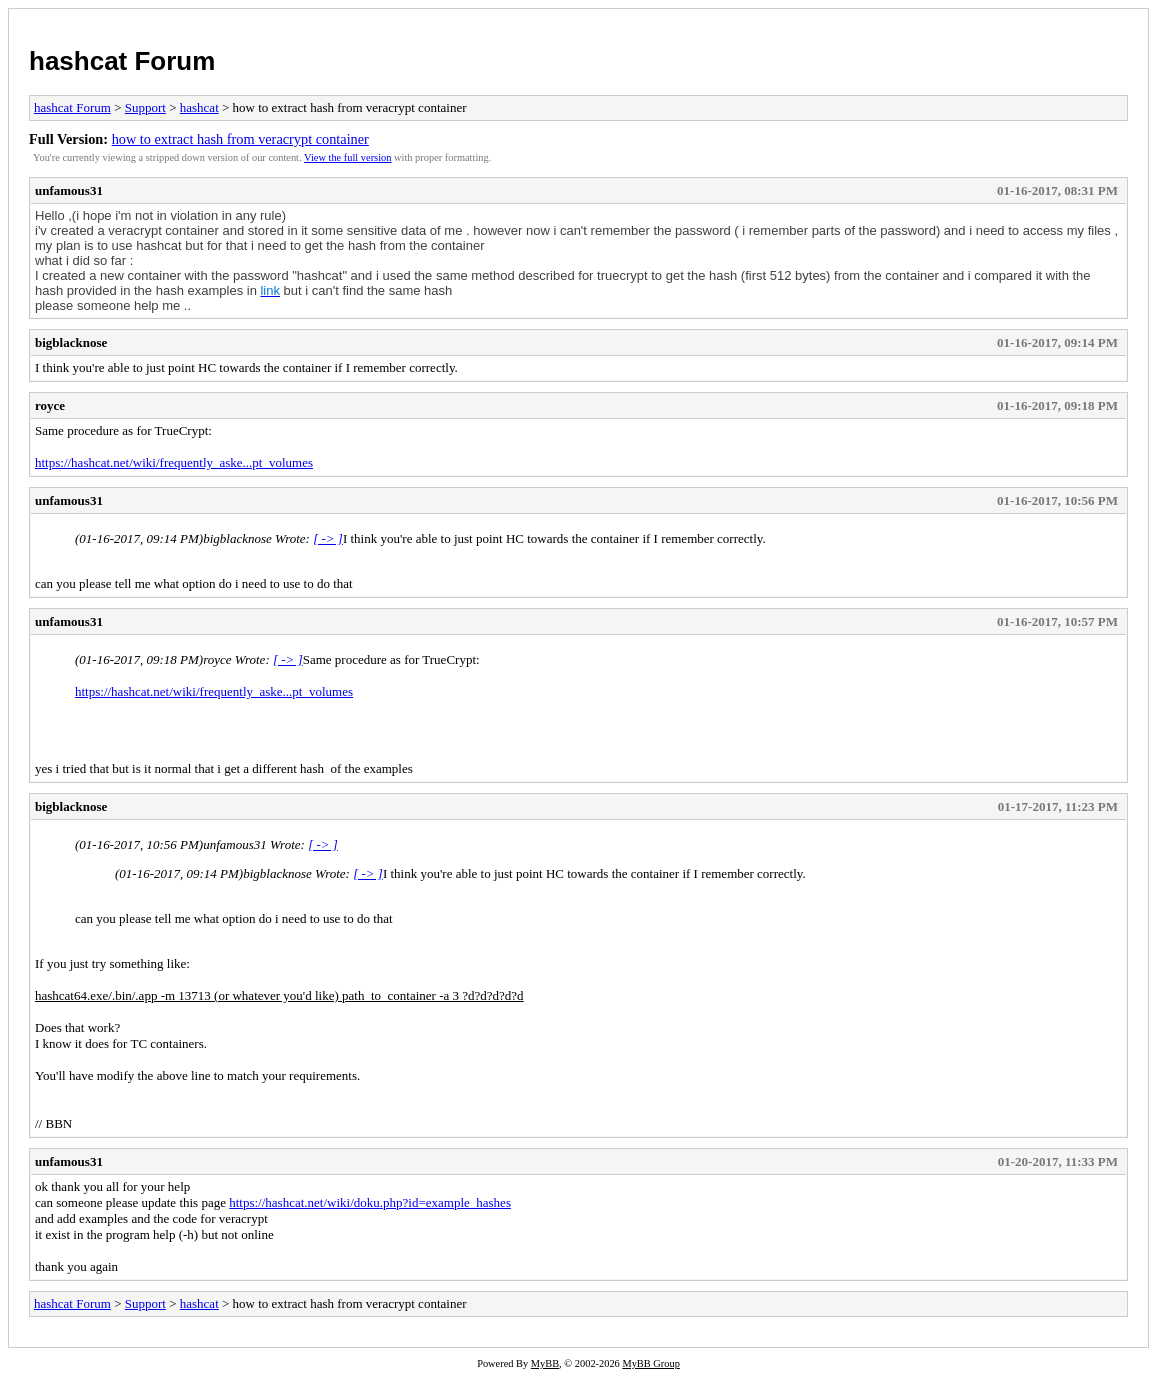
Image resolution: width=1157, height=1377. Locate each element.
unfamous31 (69, 190)
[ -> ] (328, 538)
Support (145, 107)
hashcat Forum (122, 61)
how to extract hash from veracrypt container (240, 139)
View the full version (347, 157)
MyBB (545, 1363)
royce (50, 405)
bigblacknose (71, 342)
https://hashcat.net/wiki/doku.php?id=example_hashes (370, 1202)
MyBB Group (650, 1363)
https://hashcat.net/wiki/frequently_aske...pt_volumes (174, 462)
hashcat (199, 107)
